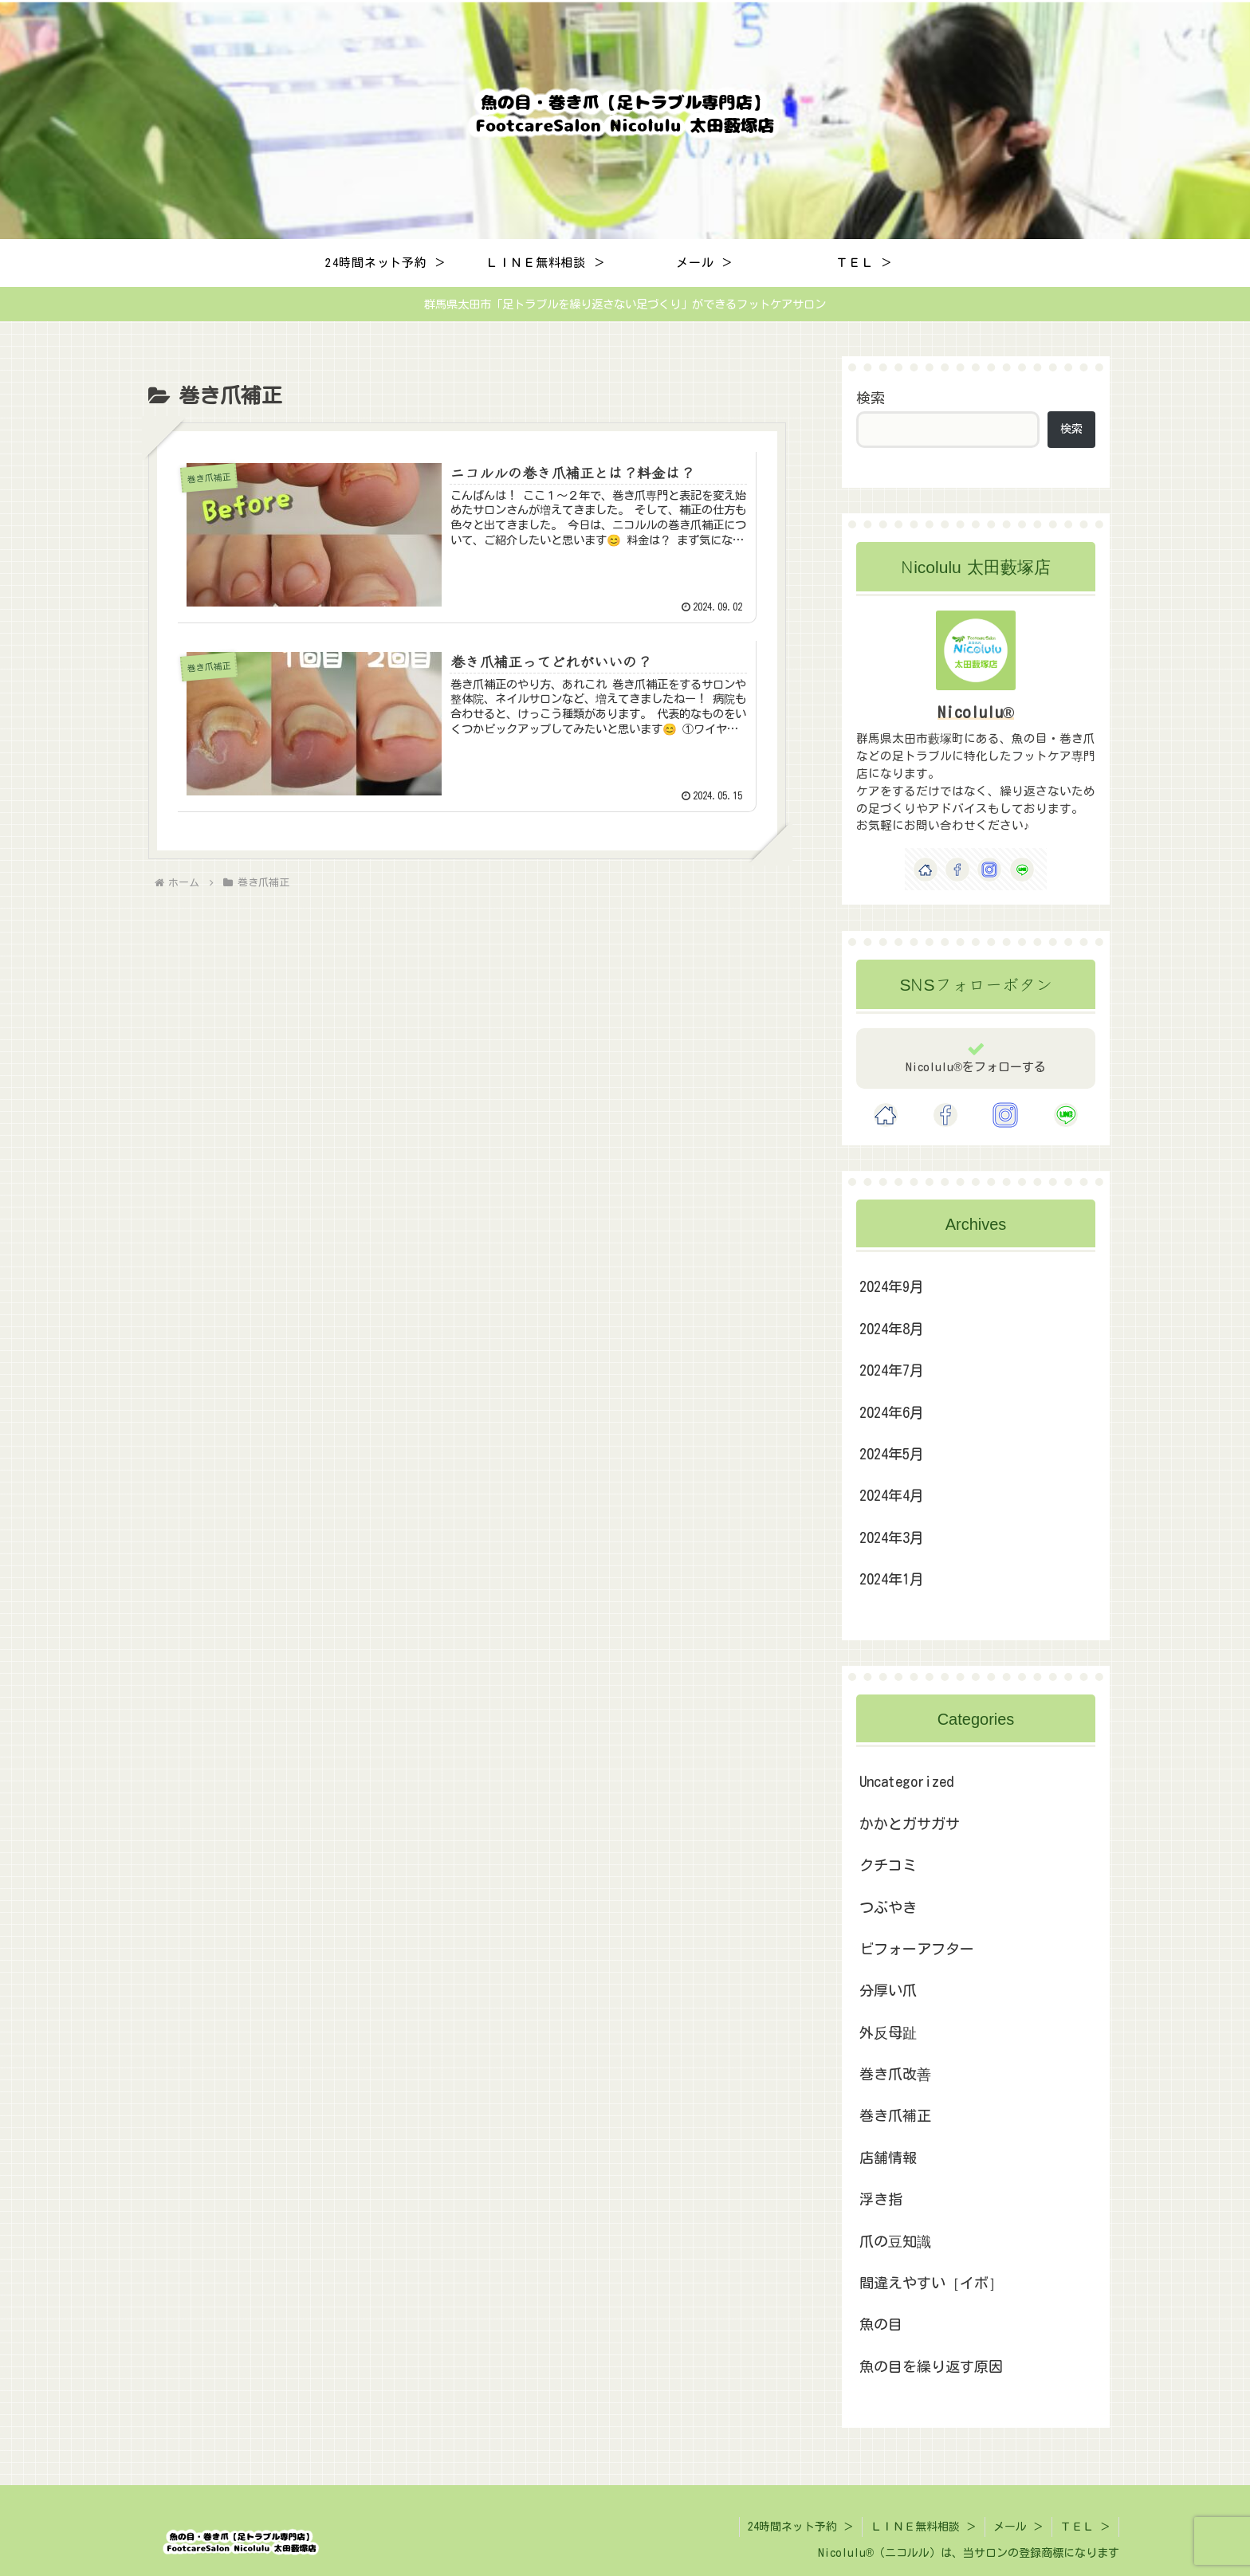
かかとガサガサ (909, 1823)
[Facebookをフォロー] (957, 869)
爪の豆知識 (895, 2241)
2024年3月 (891, 1537)
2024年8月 (891, 1328)
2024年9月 (891, 1286)
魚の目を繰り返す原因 (931, 2366)
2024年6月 (891, 1412)
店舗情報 (888, 2157)
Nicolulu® (976, 712)
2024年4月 (891, 1495)
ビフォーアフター (916, 1949)
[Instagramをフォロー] (989, 869)
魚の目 (880, 2324)
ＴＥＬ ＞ (1085, 2526)
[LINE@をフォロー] (1022, 869)
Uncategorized (906, 1781)
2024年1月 (891, 1579)
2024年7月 (891, 1370)
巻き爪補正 (895, 2115)
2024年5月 (891, 1454)
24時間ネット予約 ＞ (801, 2526)
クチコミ (888, 1865)
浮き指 (880, 2199)
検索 (870, 398)
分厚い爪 (888, 1990)
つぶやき (888, 1907)
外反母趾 (888, 2032)
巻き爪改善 (895, 2074)
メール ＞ (1018, 2526)
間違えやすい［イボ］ (931, 2283)
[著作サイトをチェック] (925, 869)
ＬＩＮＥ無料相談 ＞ (924, 2526)
